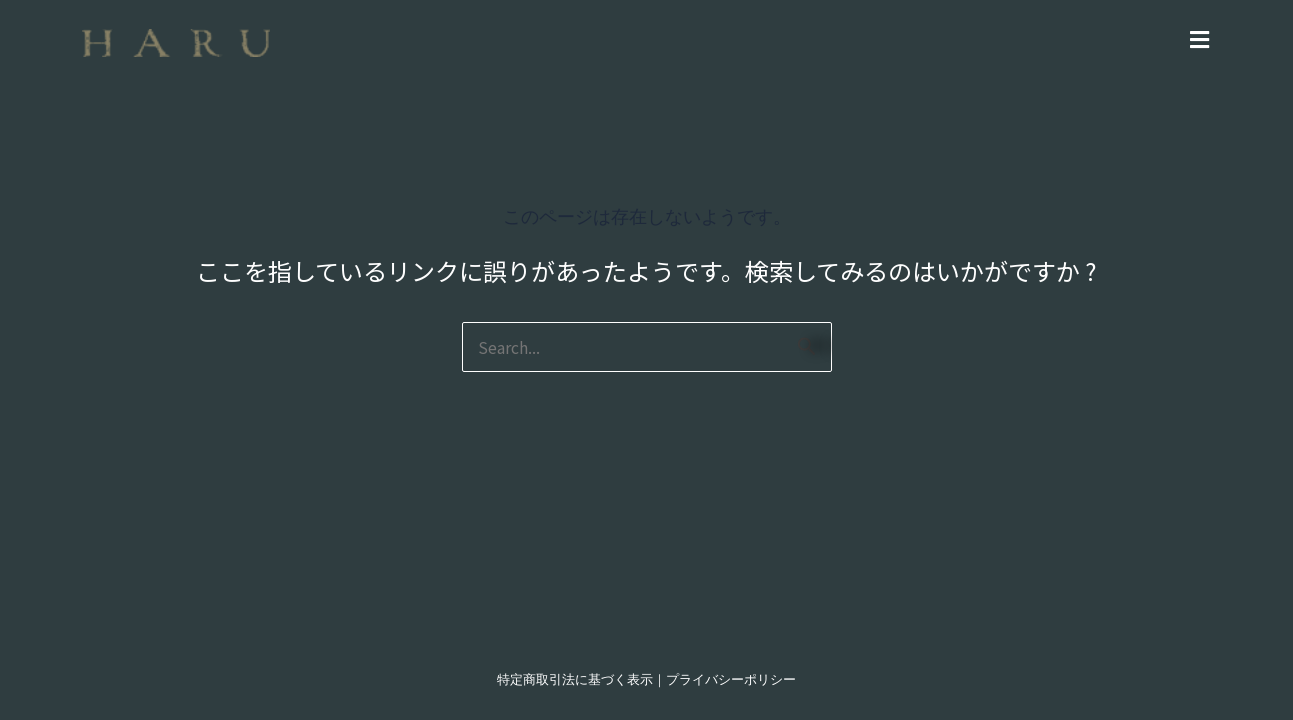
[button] (753, 38)
